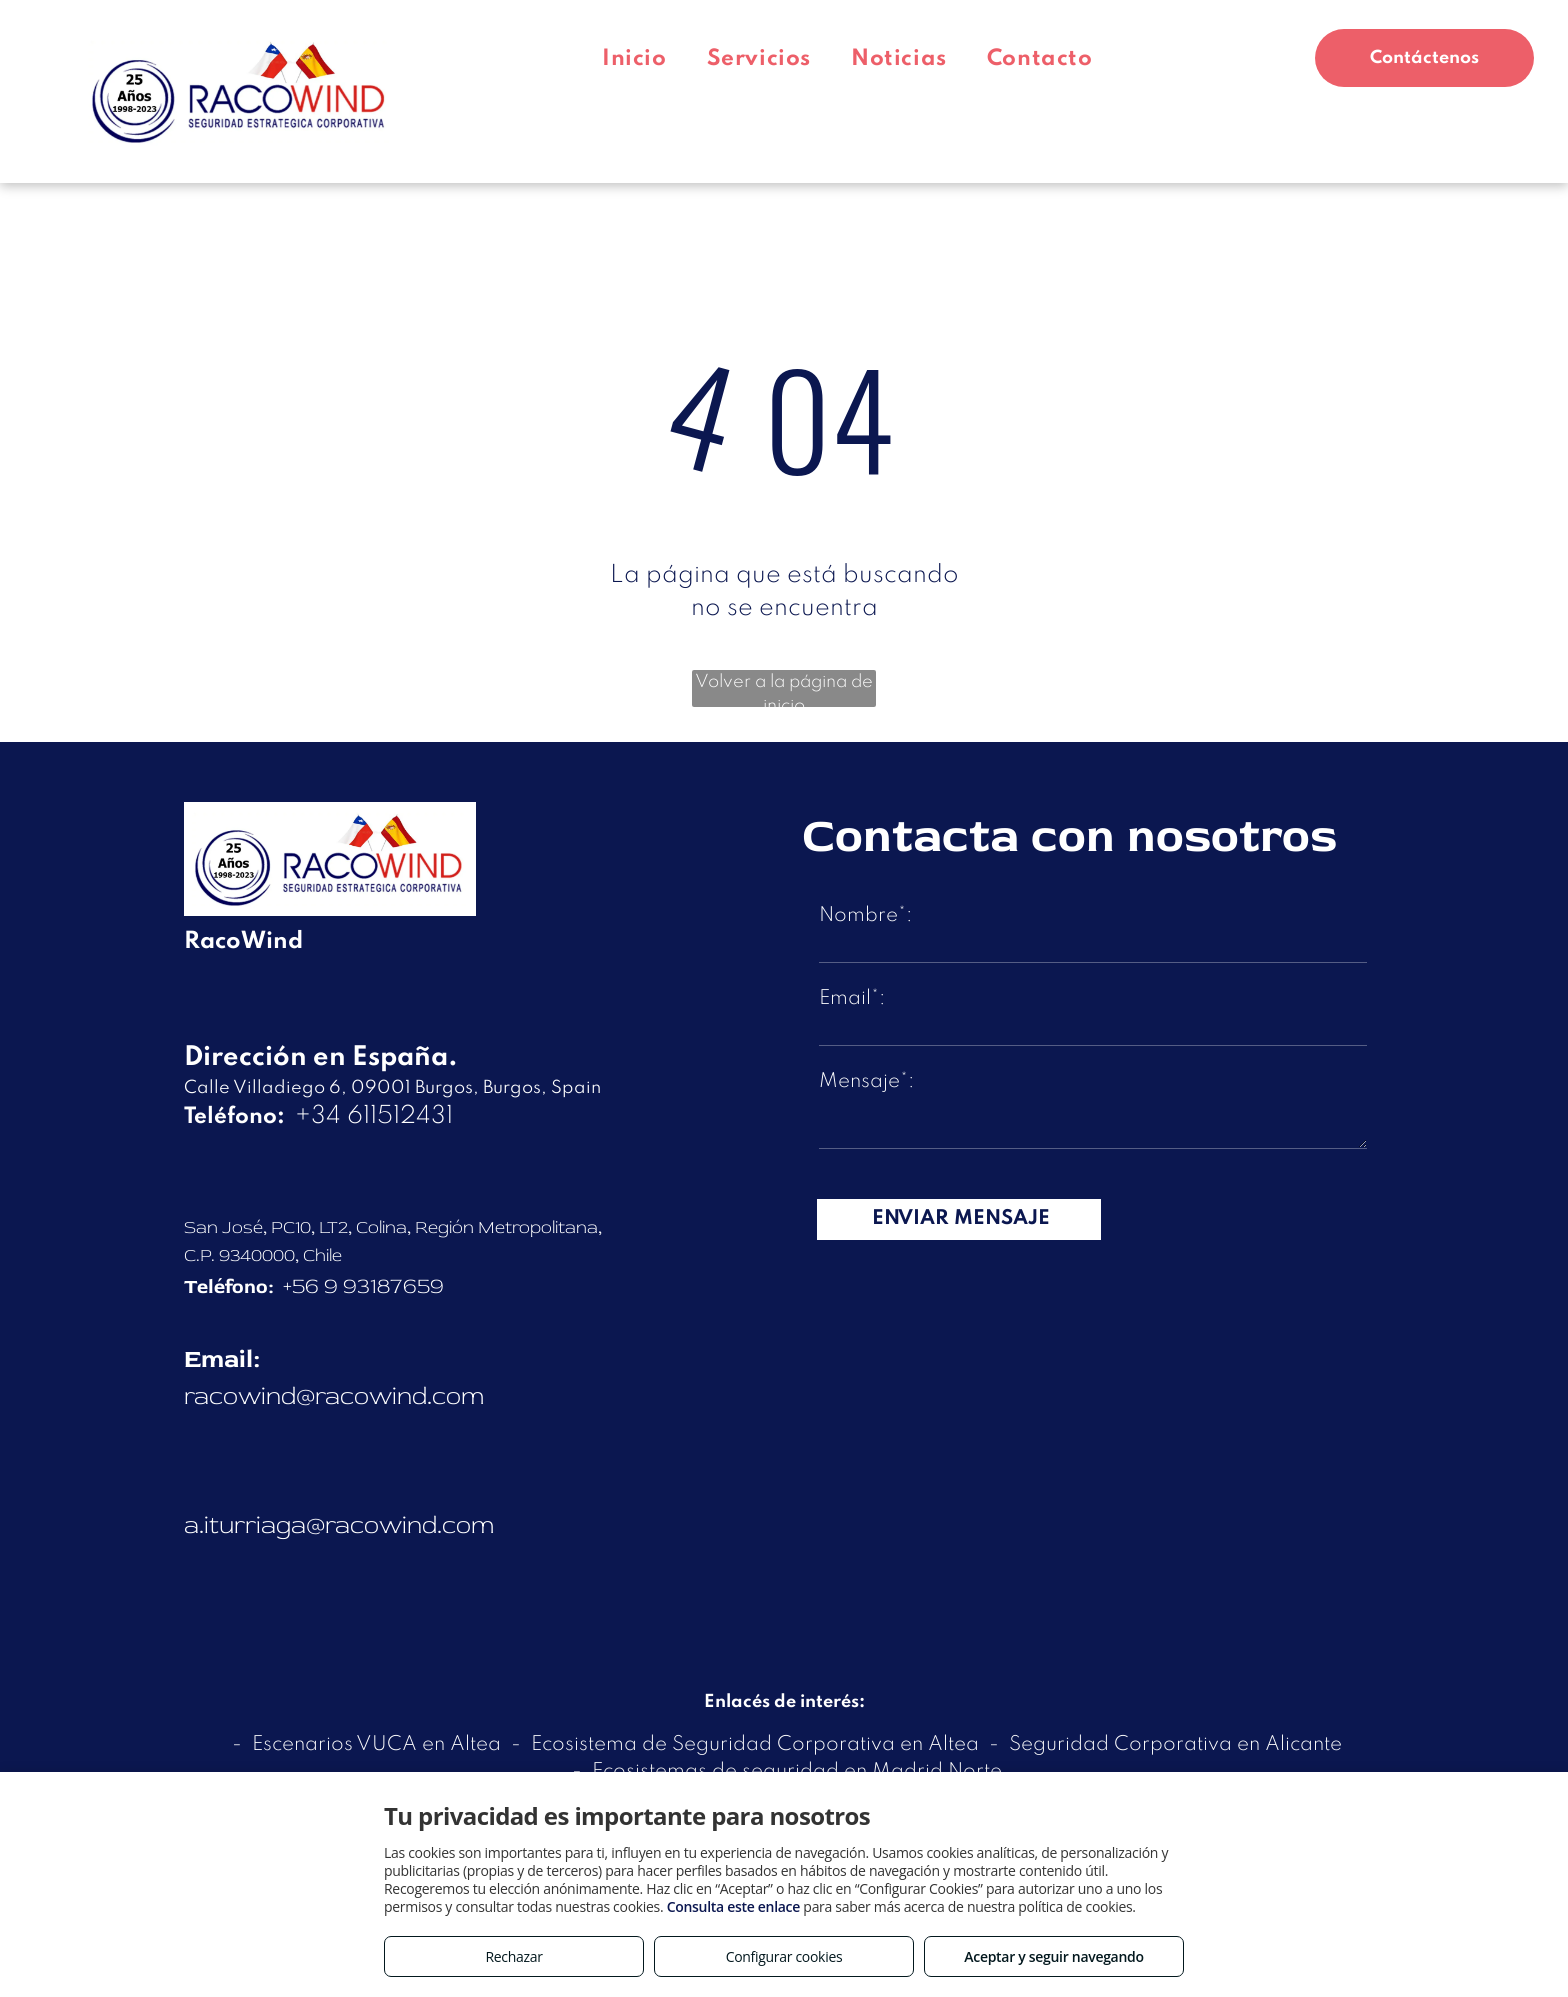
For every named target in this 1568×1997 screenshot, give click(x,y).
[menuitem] (634, 59)
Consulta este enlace (733, 1906)
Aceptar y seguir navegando (1053, 1956)
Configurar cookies (784, 1956)
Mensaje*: (866, 1082)
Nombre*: (865, 916)
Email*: (852, 999)
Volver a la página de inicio (784, 690)
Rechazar (513, 1956)
